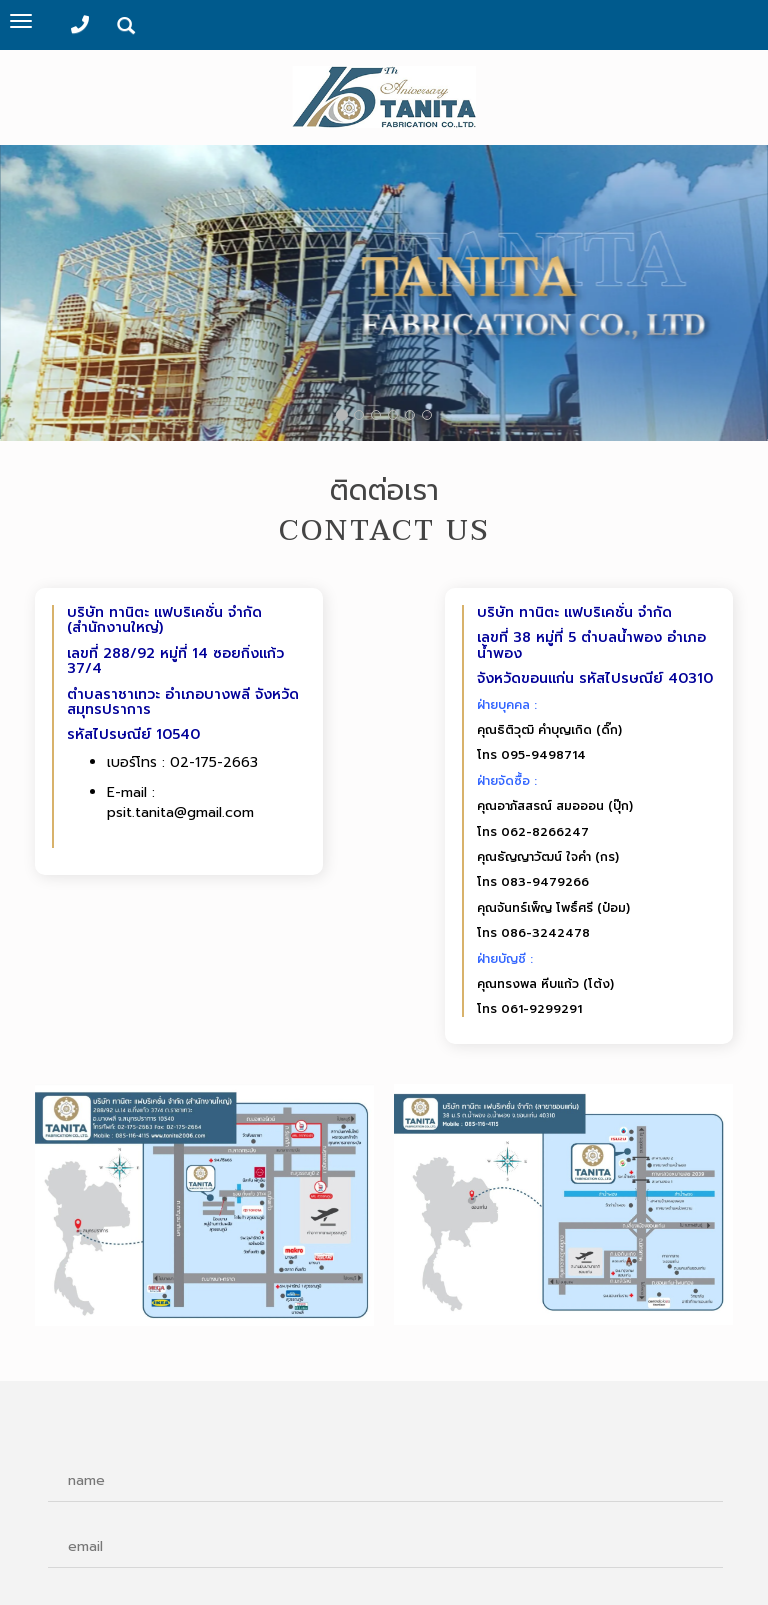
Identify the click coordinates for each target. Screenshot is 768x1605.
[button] (705, 296)
